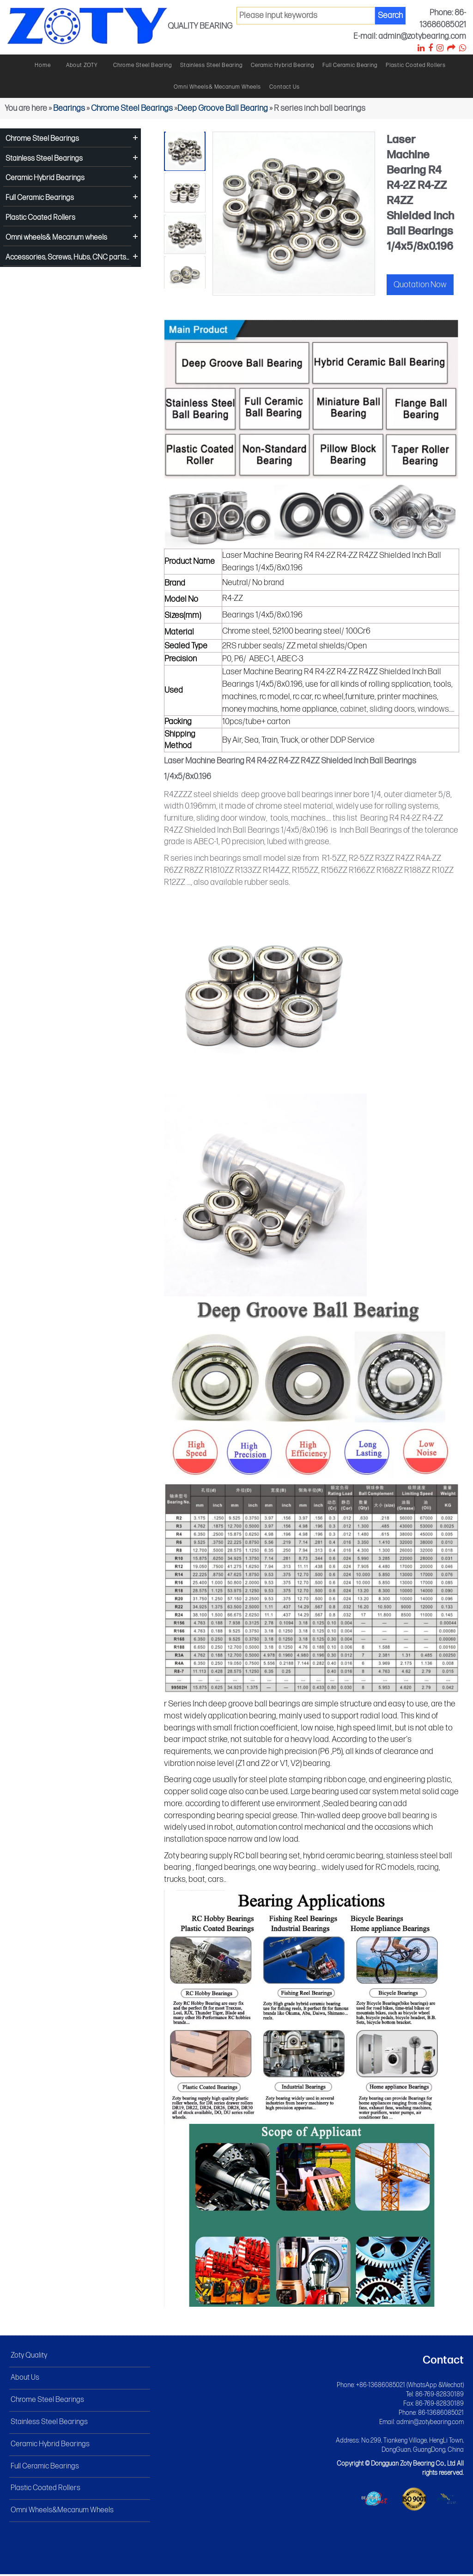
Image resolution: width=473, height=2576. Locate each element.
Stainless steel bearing (211, 65)
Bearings (69, 108)
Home (43, 65)
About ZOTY (82, 65)
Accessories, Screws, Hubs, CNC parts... (67, 257)
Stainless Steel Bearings (44, 158)
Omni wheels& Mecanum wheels (217, 87)
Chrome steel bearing (142, 65)
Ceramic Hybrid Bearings (45, 178)
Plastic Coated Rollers (416, 65)
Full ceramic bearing (349, 65)
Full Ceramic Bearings (40, 198)
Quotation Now (419, 285)
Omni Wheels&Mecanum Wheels (62, 2512)
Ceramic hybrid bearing (282, 65)
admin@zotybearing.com (430, 2424)
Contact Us (284, 87)
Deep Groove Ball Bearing (222, 108)
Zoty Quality (29, 2357)
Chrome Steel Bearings (132, 108)
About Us (25, 2379)
